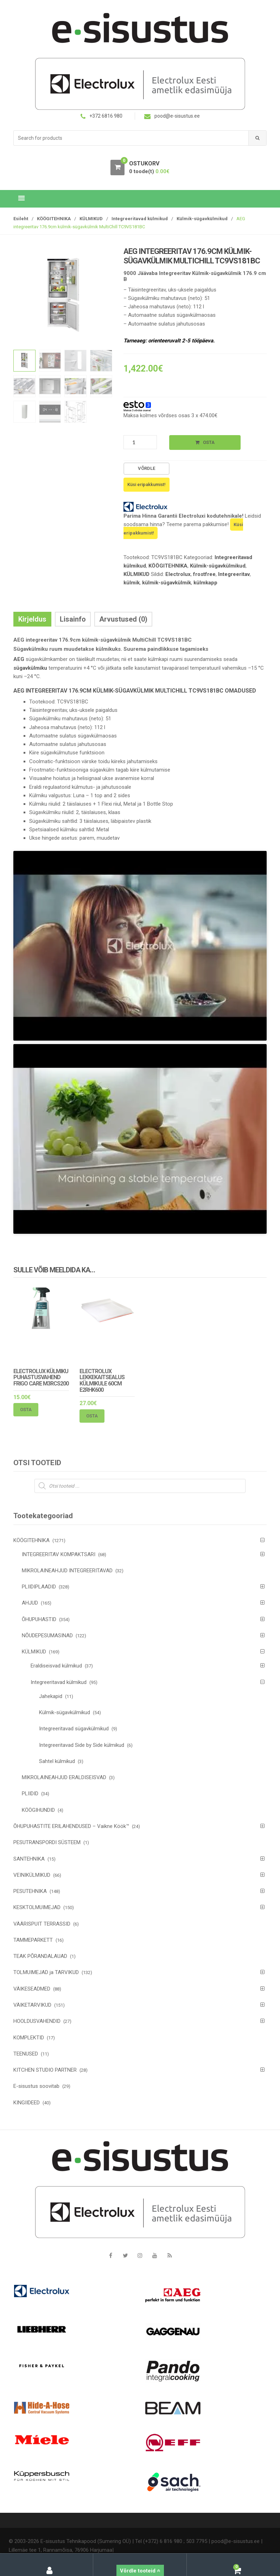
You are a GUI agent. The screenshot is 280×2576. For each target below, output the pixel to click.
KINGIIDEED (26, 2102)
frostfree (204, 574)
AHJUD (30, 1603)
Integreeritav (234, 574)
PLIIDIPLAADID (39, 1587)
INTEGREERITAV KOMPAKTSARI (58, 1554)
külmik (131, 582)
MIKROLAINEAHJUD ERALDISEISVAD (64, 1777)
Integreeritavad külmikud (140, 218)
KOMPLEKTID (28, 2037)
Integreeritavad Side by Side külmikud (81, 1745)
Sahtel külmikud (57, 1761)
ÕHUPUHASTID (39, 1619)
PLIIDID (30, 1793)
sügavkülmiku (30, 668)
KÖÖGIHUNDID (38, 1810)
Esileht (20, 218)
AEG (18, 659)
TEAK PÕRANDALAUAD (40, 1956)
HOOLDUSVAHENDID (37, 2021)
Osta (209, 442)
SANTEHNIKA (29, 1859)
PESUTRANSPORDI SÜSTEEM (47, 1842)
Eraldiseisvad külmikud (56, 1666)
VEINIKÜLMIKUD (31, 1875)
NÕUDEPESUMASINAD (47, 1635)
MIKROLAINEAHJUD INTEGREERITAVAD (67, 1570)
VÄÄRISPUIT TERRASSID (41, 1924)
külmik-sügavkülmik (166, 582)
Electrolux (178, 574)
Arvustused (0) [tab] (123, 619)
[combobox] (131, 138)
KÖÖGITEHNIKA (54, 218)
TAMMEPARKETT (33, 1940)
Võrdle (146, 468)
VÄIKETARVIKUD (32, 2005)
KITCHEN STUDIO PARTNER (45, 2070)
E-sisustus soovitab (36, 2086)
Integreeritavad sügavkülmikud (74, 1728)
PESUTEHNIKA (30, 1891)
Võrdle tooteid (140, 2571)
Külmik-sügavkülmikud (202, 218)
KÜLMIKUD (91, 218)
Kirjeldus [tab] (32, 619)
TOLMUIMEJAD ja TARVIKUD (46, 1972)
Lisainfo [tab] (73, 619)
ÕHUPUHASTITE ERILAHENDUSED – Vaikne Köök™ (71, 1826)
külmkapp (205, 582)
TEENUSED (25, 2054)
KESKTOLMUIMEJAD (37, 1907)
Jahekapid (50, 1696)
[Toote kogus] (140, 442)
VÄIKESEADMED (31, 1989)
